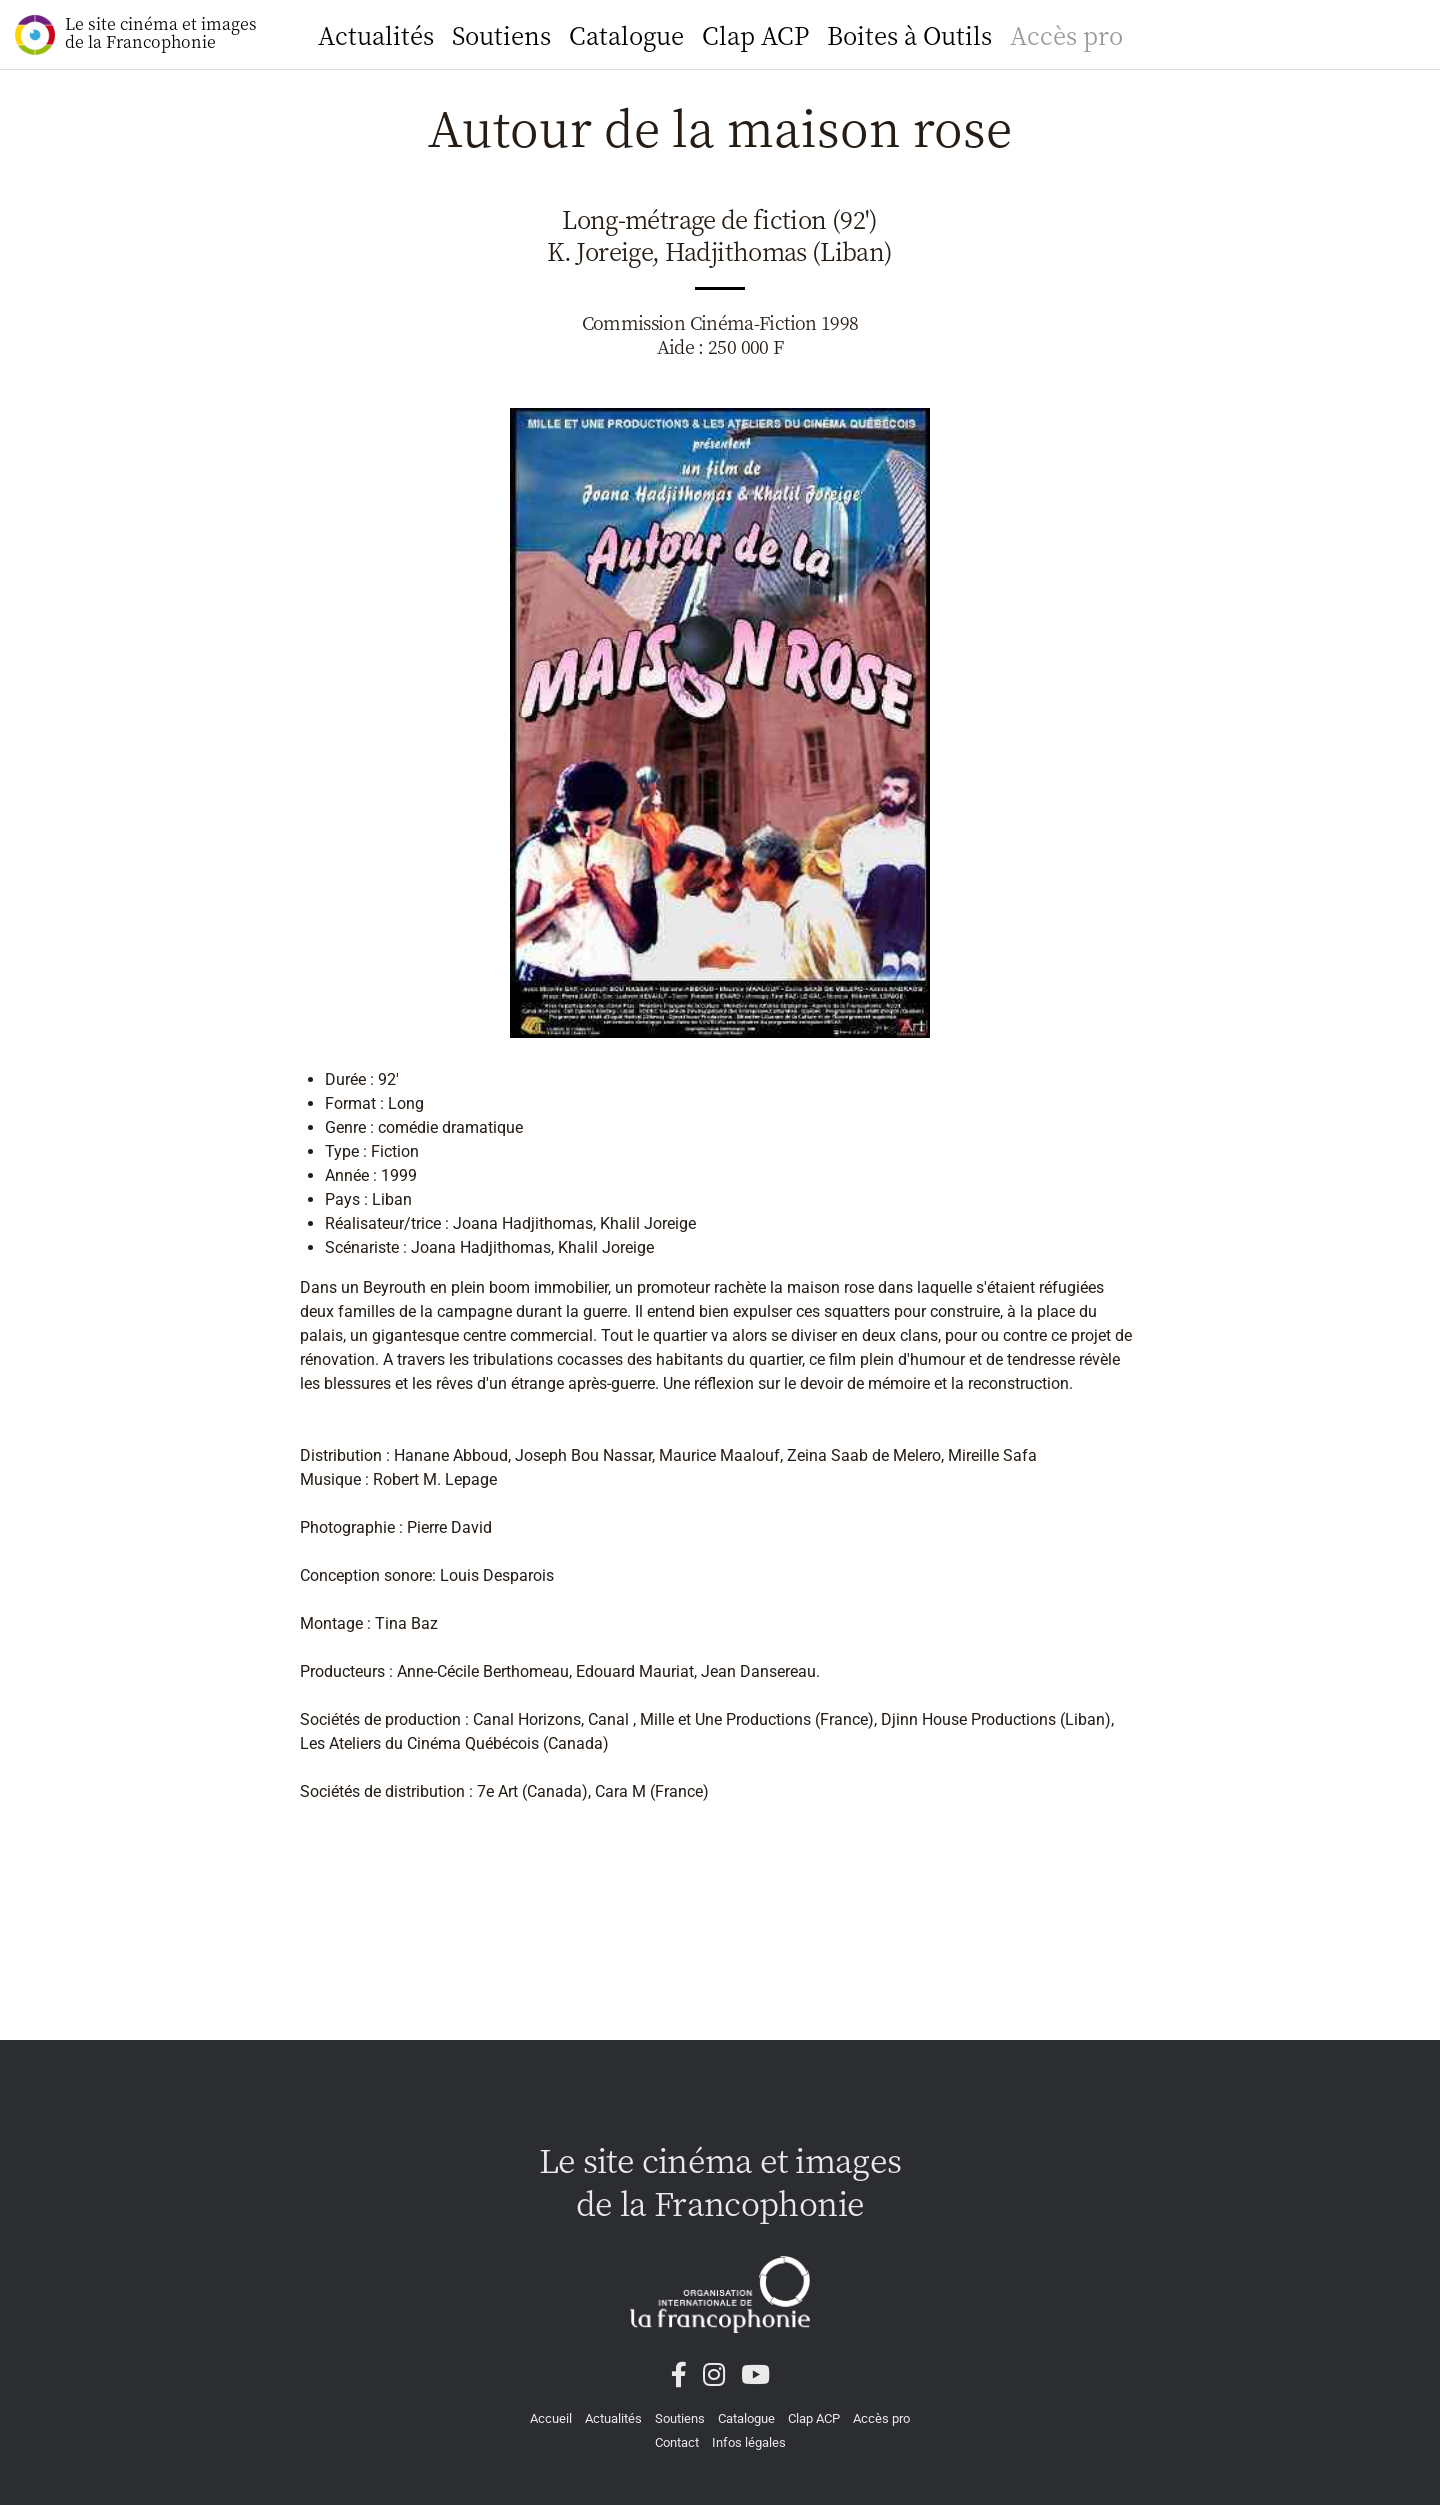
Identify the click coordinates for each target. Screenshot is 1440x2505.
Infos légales (749, 2442)
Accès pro (1066, 34)
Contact (677, 2442)
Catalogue (626, 34)
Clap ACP (755, 34)
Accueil (551, 2418)
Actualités (376, 34)
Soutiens (501, 34)
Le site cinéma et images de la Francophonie (136, 33)
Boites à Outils (909, 34)
